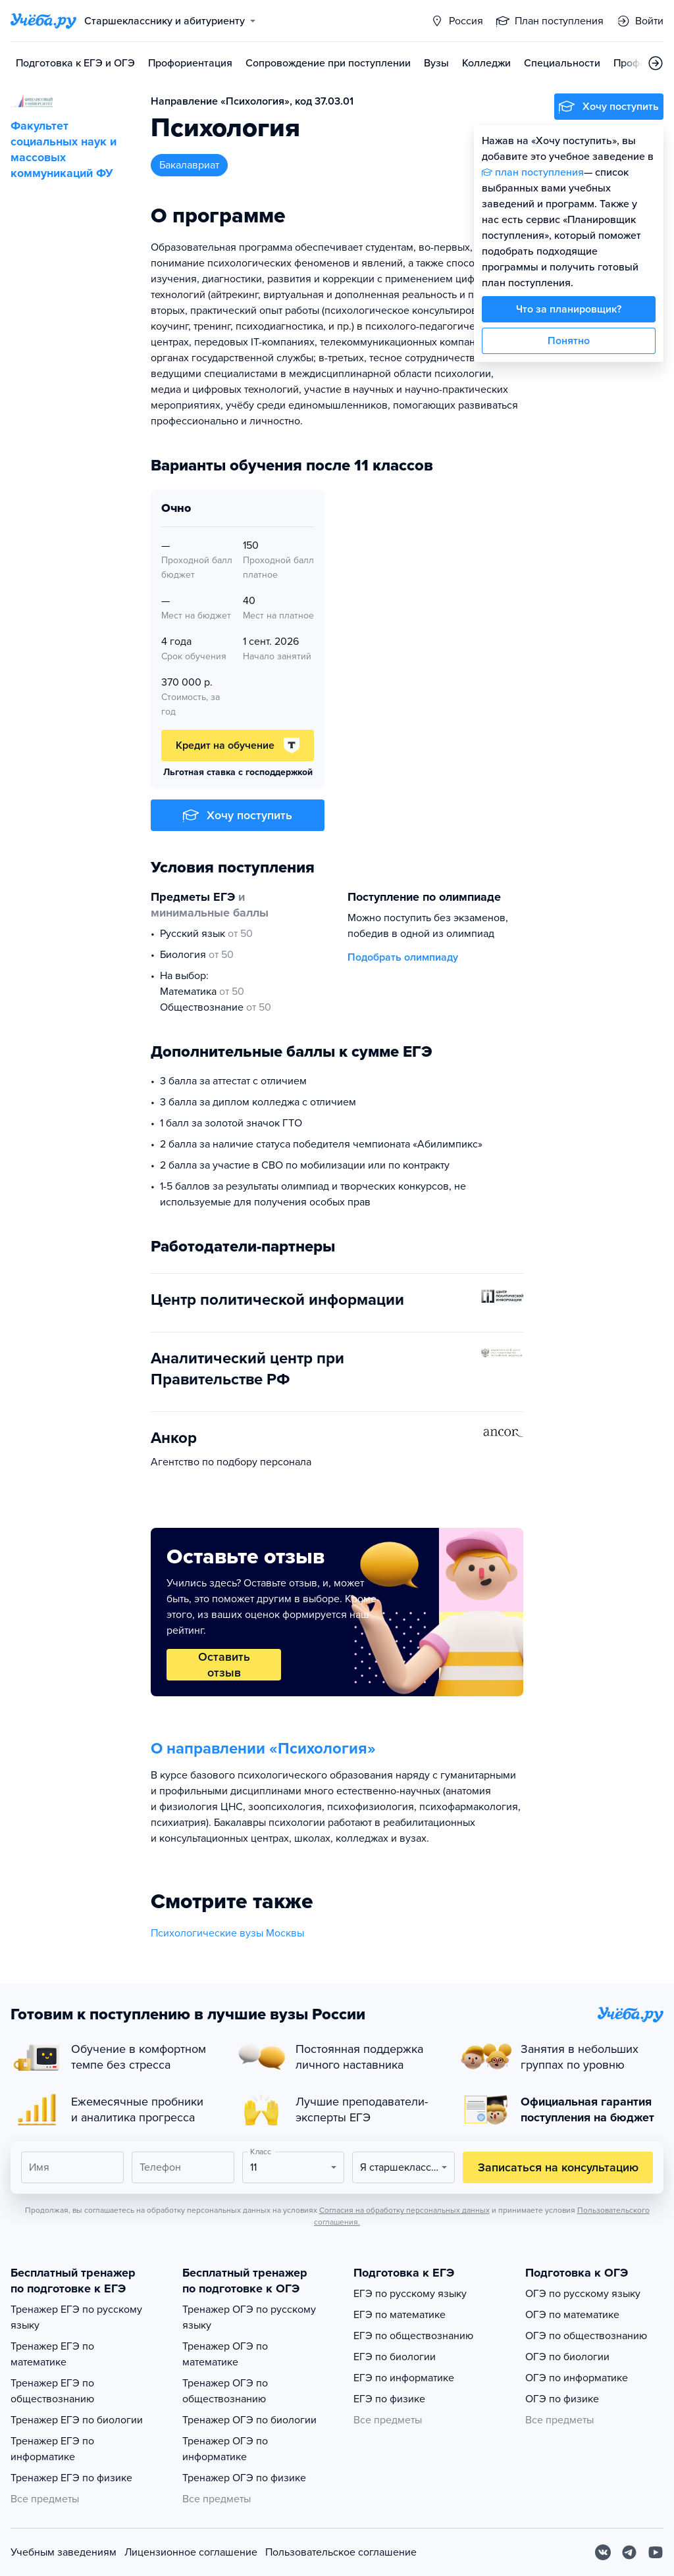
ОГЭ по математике (572, 2314)
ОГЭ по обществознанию (586, 2335)
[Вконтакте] (603, 2552)
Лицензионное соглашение (190, 2552)
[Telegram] (629, 2552)
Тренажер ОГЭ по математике (225, 2354)
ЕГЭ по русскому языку (410, 2293)
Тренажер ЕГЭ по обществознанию (52, 2391)
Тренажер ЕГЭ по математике (52, 2354)
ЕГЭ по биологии (394, 2356)
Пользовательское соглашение (341, 2552)
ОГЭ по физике (562, 2399)
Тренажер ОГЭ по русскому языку (249, 2317)
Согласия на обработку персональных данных (404, 2210)
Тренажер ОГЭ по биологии (249, 2420)
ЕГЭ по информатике (403, 2378)
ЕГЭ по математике (399, 2314)
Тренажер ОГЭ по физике (244, 2478)
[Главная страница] (43, 21)
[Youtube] (655, 2552)
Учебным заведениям (64, 2552)
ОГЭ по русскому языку (582, 2293)
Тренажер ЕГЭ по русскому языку (76, 2317)
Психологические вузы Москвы (227, 1933)
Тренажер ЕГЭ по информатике (52, 2449)
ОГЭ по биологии (567, 2356)
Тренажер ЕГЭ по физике (71, 2478)
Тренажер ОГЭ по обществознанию (225, 2391)
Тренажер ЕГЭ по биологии (77, 2420)
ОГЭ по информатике (576, 2378)
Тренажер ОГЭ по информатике (225, 2449)
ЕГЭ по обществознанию (413, 2335)
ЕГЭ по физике (389, 2399)
